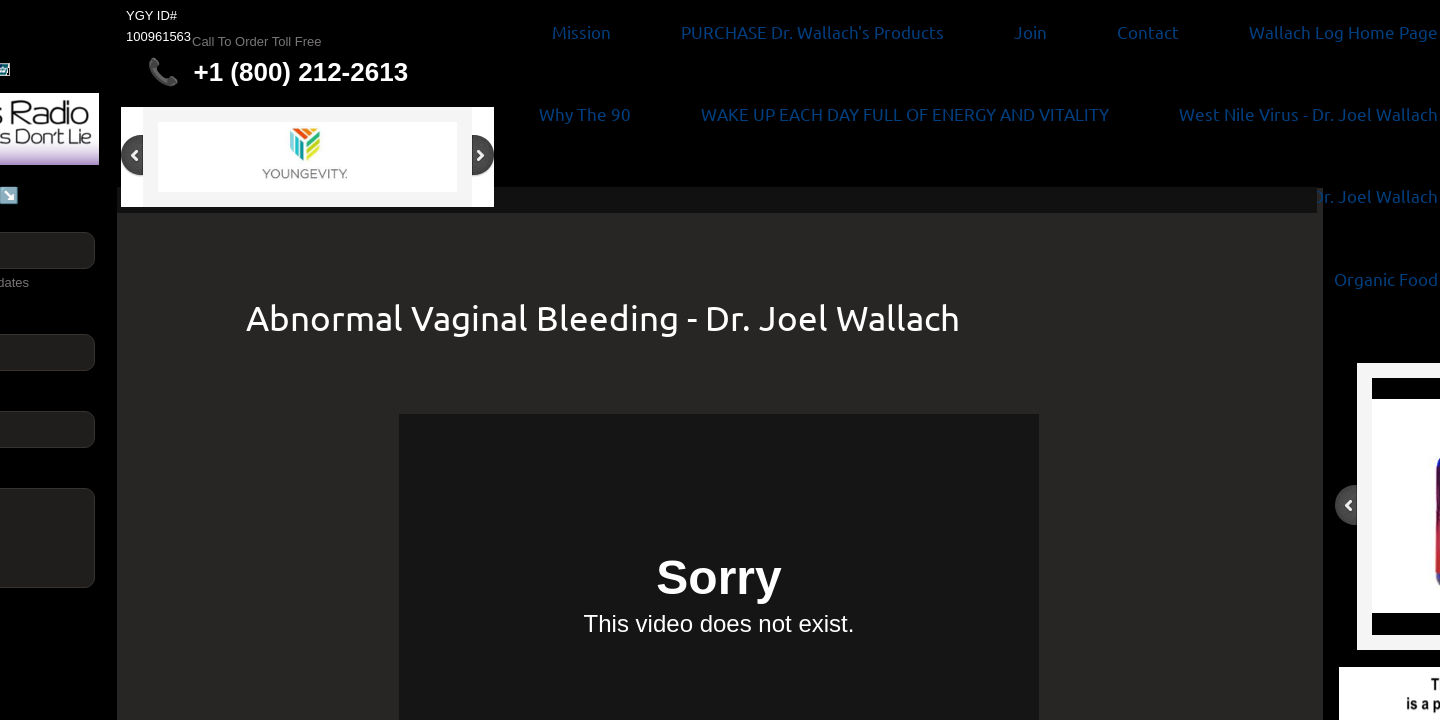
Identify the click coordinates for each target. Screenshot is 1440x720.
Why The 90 (585, 113)
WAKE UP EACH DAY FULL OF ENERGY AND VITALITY (905, 113)
